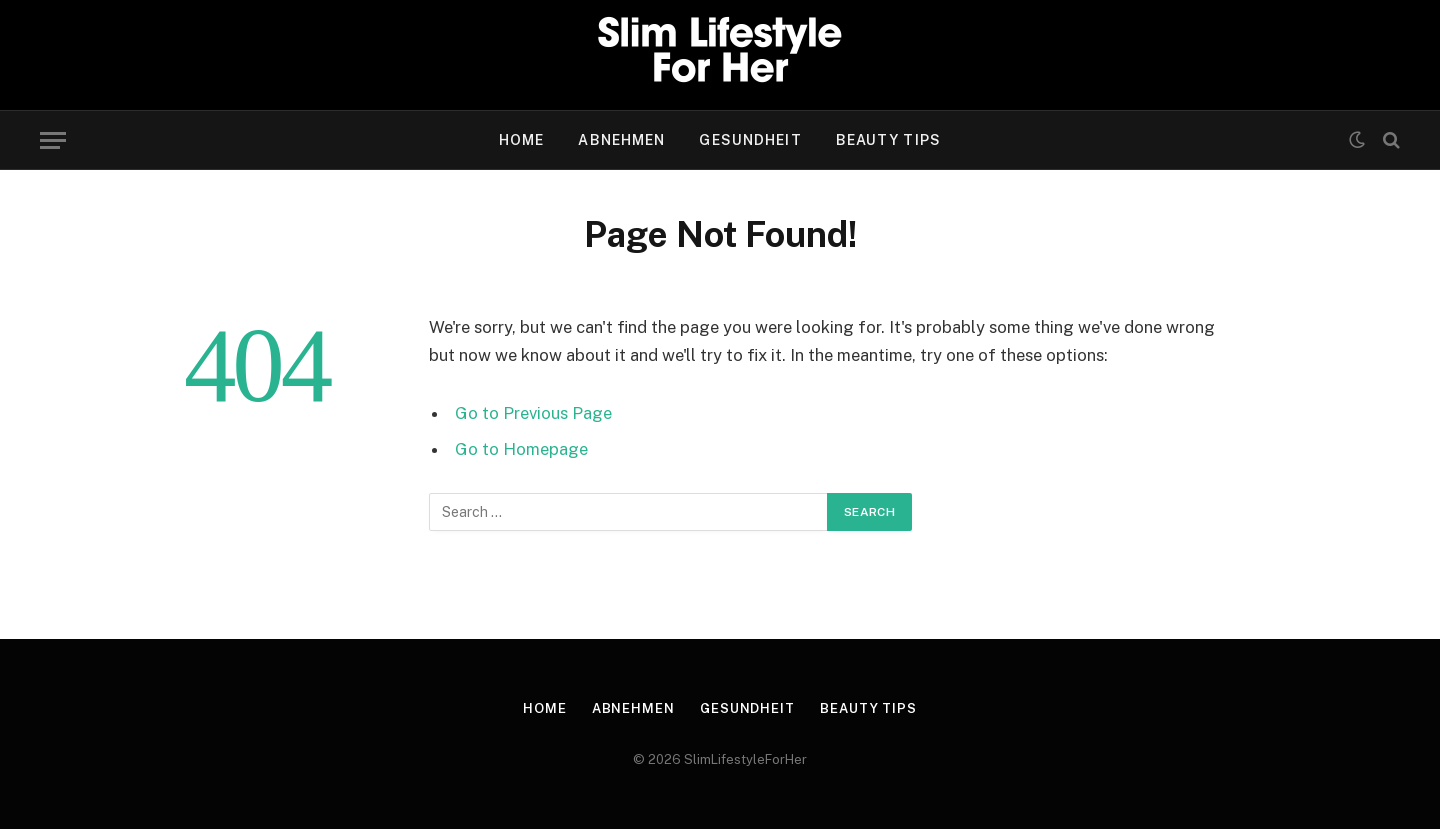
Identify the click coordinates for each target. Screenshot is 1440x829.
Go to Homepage (521, 449)
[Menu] (53, 140)
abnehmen (621, 140)
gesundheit (750, 140)
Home (521, 140)
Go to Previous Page (533, 413)
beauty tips (888, 140)
